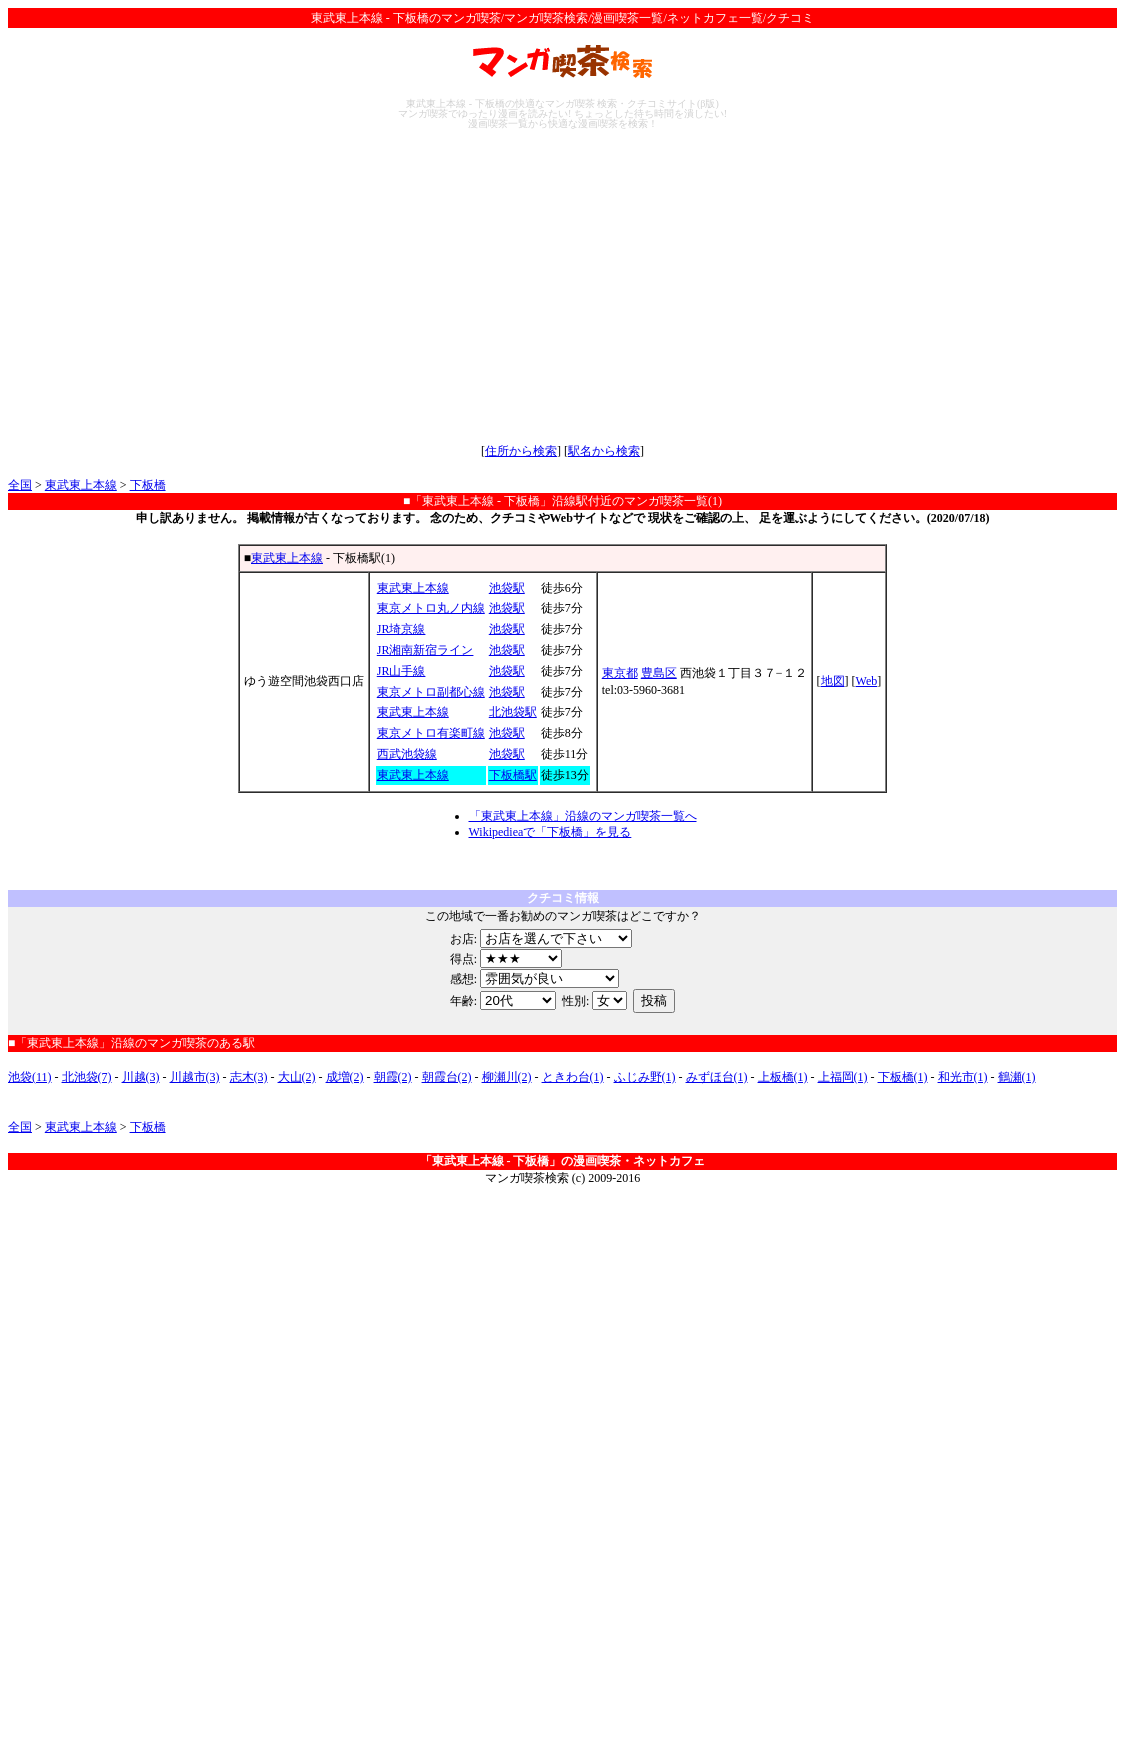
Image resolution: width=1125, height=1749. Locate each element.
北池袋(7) (87, 1077)
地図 (833, 681)
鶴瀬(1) (1017, 1077)
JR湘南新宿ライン (425, 650)
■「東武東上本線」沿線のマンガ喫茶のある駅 (131, 1043)
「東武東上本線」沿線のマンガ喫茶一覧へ (583, 816)
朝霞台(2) (447, 1077)
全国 (20, 485)
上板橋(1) (783, 1077)
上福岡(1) (843, 1077)
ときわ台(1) (573, 1077)
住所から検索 (521, 451)
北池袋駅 (513, 712)
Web (867, 681)
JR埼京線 (401, 629)
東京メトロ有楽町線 (431, 733)
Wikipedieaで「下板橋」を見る (550, 832)
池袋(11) (30, 1077)
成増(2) (345, 1077)
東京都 (620, 673)
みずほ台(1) (717, 1077)
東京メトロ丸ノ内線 (431, 608)
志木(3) (249, 1077)
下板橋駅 (513, 775)
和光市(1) (963, 1077)
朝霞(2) (393, 1077)
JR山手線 (401, 671)
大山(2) (297, 1077)
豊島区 (659, 673)
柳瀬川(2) (507, 1077)
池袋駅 (507, 588)
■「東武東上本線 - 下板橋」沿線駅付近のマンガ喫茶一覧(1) (562, 501)
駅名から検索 (604, 451)
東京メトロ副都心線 (431, 692)
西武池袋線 (407, 754)
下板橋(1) (903, 1077)
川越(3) (141, 1077)
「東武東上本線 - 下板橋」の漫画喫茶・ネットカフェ (563, 1161)
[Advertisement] (562, 286)
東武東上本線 (81, 485)
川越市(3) (195, 1077)
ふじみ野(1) (645, 1077)
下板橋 (148, 485)
